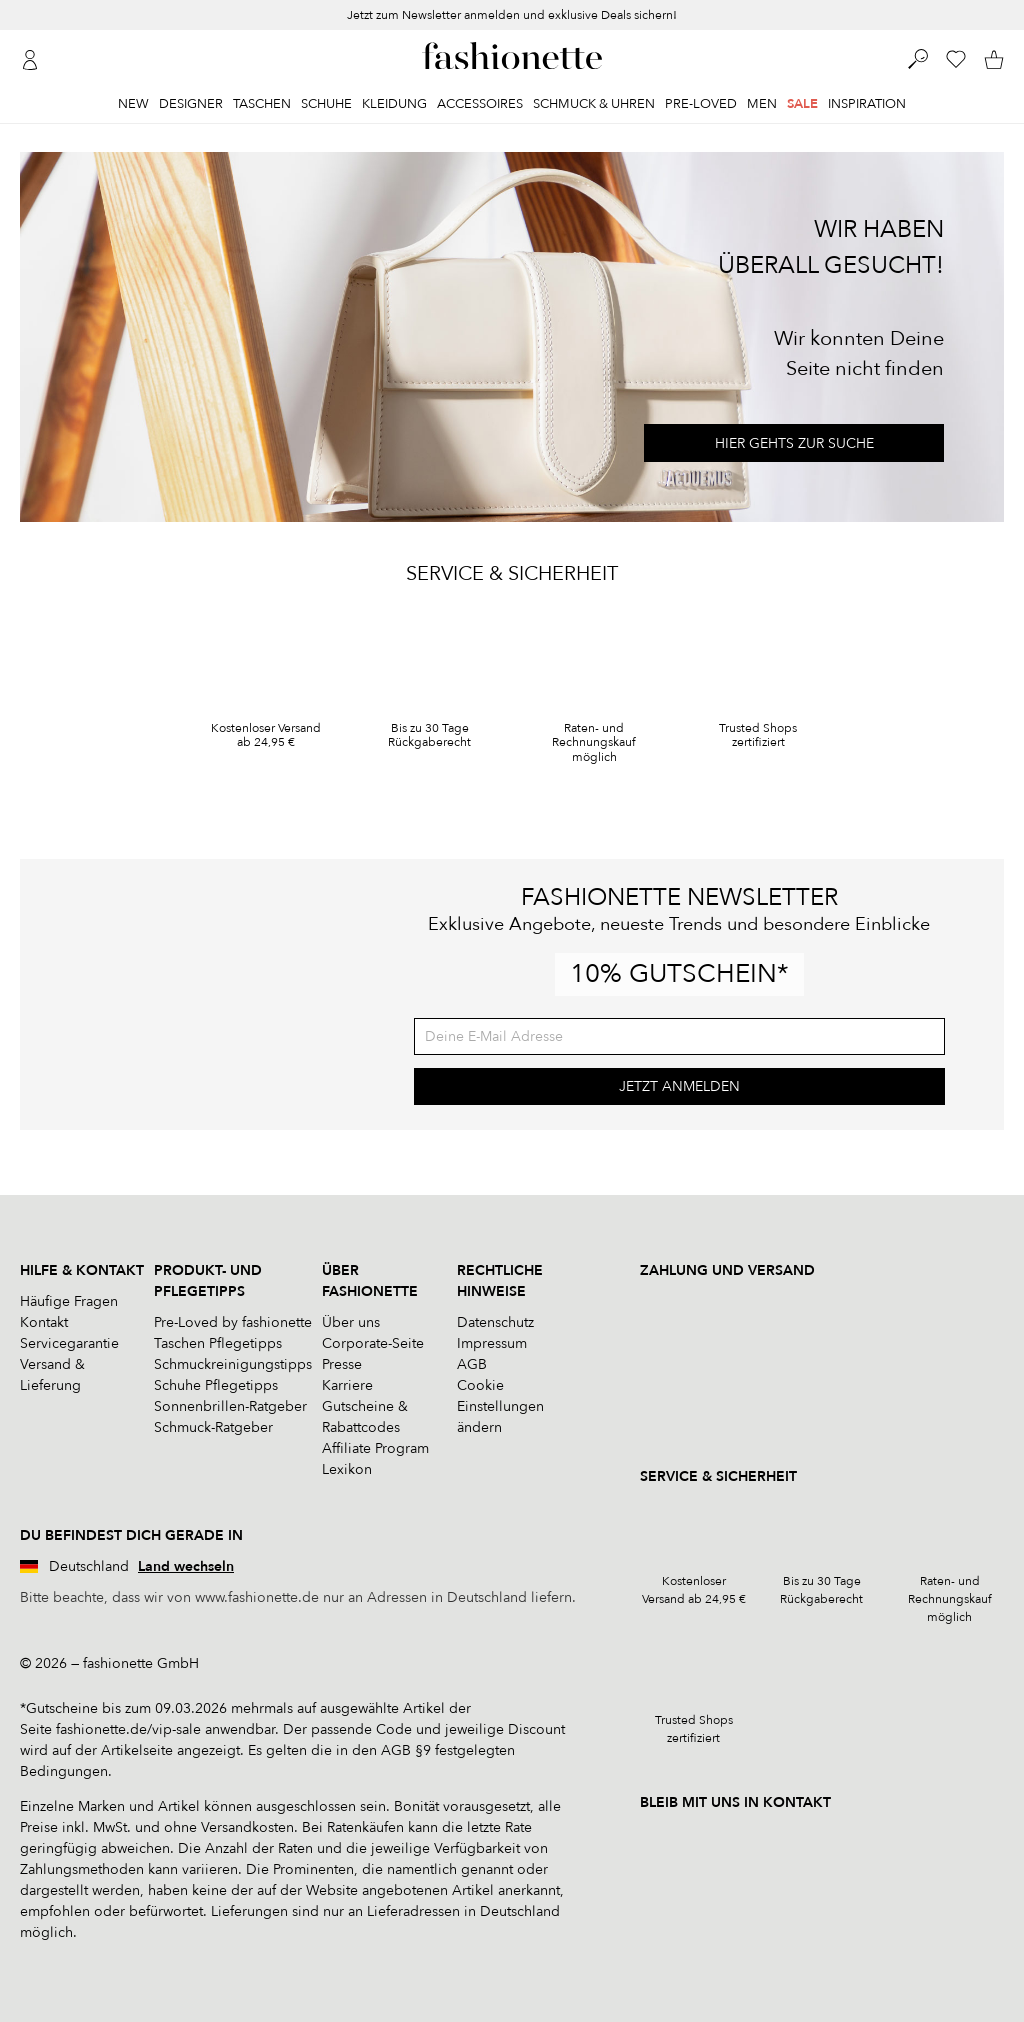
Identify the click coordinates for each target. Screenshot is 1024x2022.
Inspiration (867, 104)
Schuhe (326, 104)
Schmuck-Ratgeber (213, 1427)
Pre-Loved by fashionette (233, 1322)
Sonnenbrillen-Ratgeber (230, 1406)
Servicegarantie (69, 1343)
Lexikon (347, 1469)
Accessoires (480, 104)
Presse (342, 1364)
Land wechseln (186, 1566)
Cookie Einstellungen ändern (500, 1406)
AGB (472, 1364)
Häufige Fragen (69, 1301)
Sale (802, 104)
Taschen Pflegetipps (218, 1343)
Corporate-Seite (373, 1343)
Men (762, 104)
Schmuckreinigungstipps (233, 1364)
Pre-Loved (701, 104)
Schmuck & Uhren (594, 104)
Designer (191, 104)
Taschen (262, 104)
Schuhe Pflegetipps (216, 1385)
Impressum (492, 1343)
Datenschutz (495, 1322)
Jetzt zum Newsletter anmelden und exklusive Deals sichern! (512, 15)
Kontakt (44, 1322)
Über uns (351, 1322)
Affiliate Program (375, 1448)
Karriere (347, 1385)
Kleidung (394, 104)
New (133, 104)
